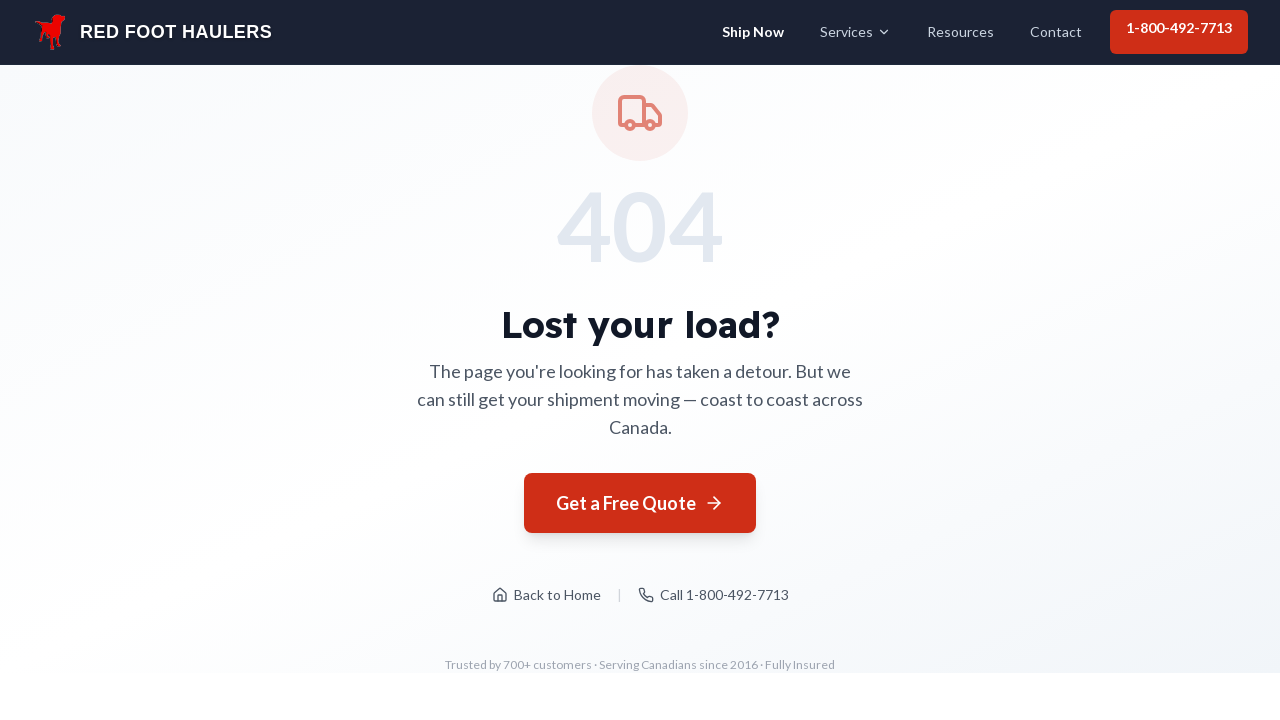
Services (855, 31)
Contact (1056, 31)
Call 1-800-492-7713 (713, 594)
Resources (960, 31)
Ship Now (753, 31)
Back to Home (546, 594)
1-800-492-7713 (1179, 27)
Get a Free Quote (640, 503)
